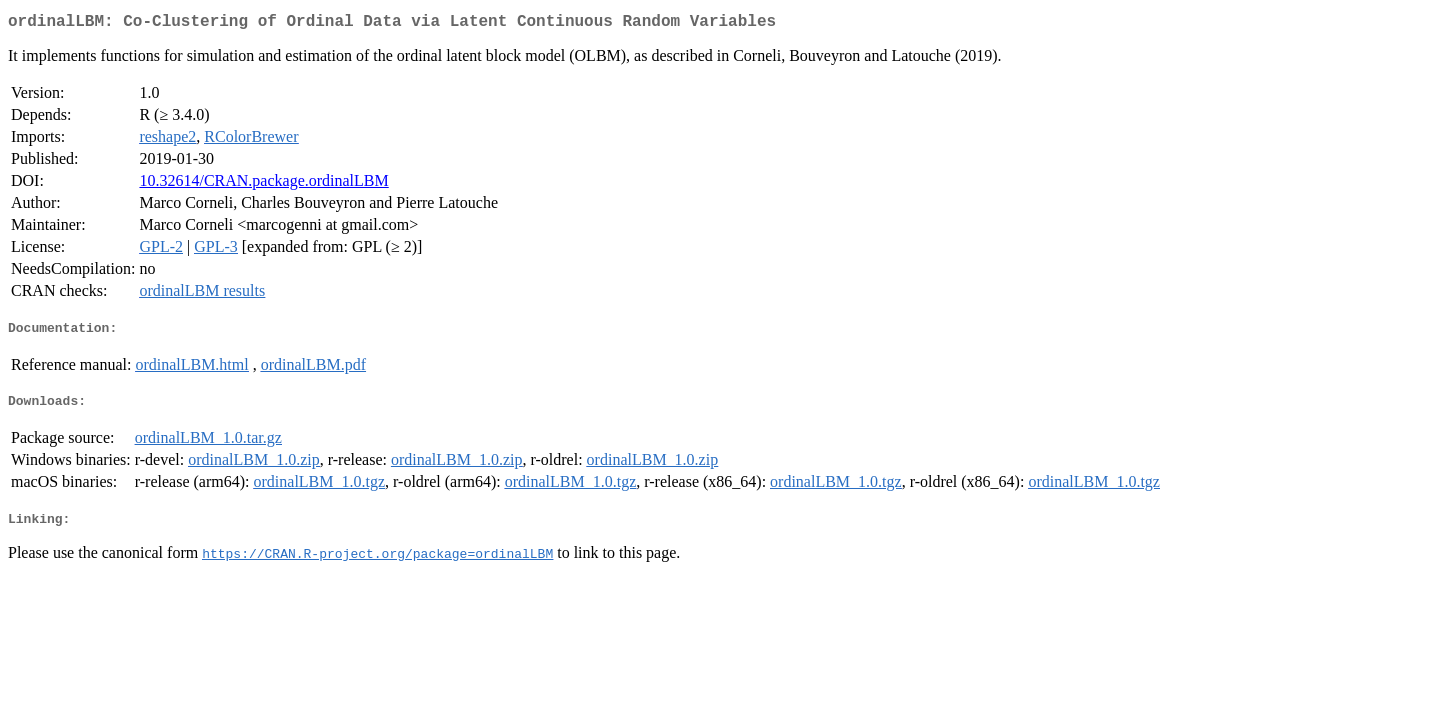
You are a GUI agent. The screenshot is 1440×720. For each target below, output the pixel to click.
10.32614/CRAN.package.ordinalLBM (263, 184)
